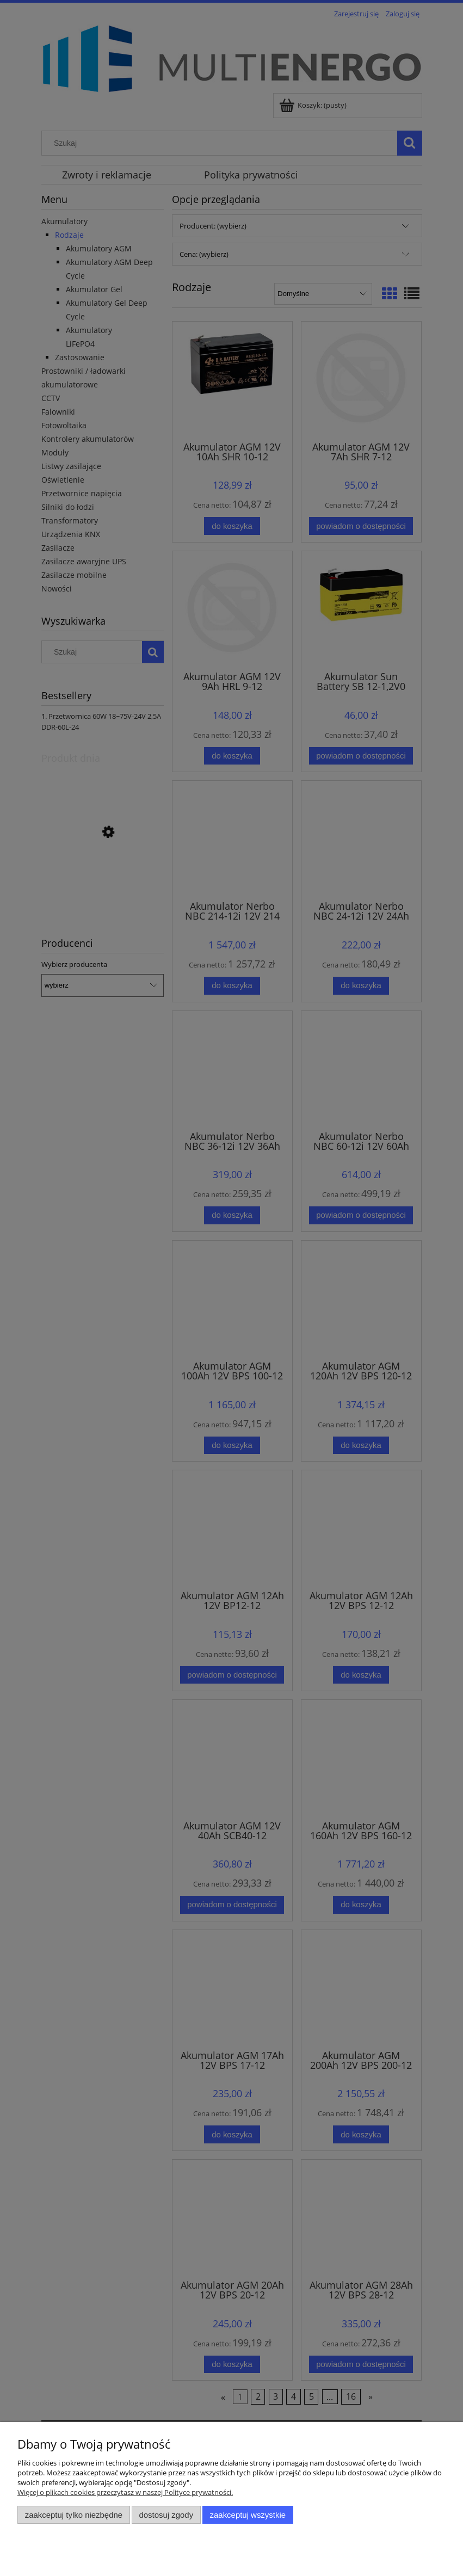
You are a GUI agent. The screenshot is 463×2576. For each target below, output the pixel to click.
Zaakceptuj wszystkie (248, 2514)
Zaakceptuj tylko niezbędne (73, 2514)
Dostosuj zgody (166, 2514)
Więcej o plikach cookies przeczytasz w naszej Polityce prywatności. (125, 2492)
